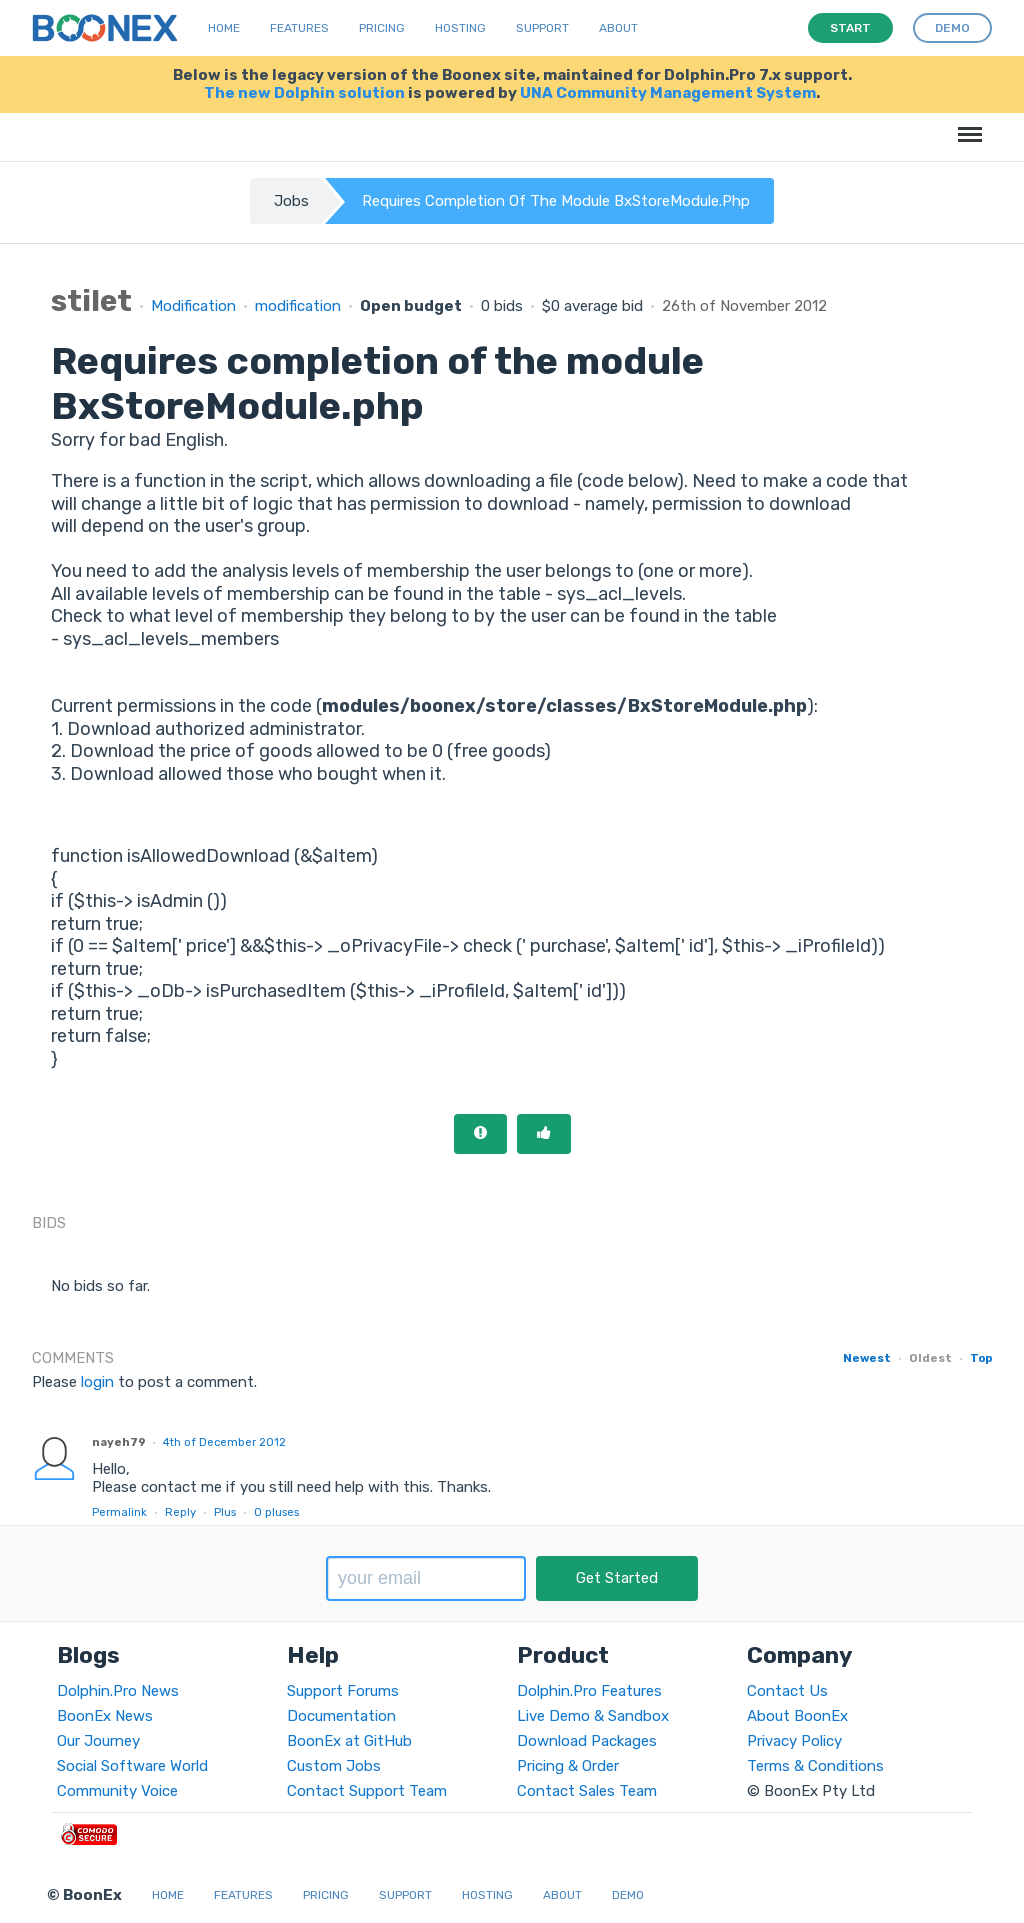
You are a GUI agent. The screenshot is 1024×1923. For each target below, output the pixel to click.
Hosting (460, 28)
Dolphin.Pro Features (589, 1691)
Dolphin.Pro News (118, 1691)
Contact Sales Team (587, 1791)
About (618, 28)
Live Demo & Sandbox (593, 1716)
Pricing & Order (568, 1766)
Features (299, 28)
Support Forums (343, 1691)
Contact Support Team (367, 1791)
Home (224, 28)
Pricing (382, 28)
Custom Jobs (334, 1766)
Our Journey (98, 1741)
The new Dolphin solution (304, 93)
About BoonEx (797, 1716)
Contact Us (787, 1691)
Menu (966, 124)
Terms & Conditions (815, 1766)
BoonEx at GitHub (349, 1741)
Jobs (291, 201)
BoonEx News (105, 1716)
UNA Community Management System (668, 93)
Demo (628, 1895)
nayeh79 (118, 1442)
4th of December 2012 (224, 1442)
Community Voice (117, 1791)
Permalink (119, 1512)
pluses (276, 1512)
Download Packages (587, 1741)
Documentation (341, 1716)
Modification (193, 306)
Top (981, 1358)
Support (542, 28)
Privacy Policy (794, 1741)
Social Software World (132, 1766)
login (97, 1382)
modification (298, 306)
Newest (867, 1358)
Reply (180, 1512)
